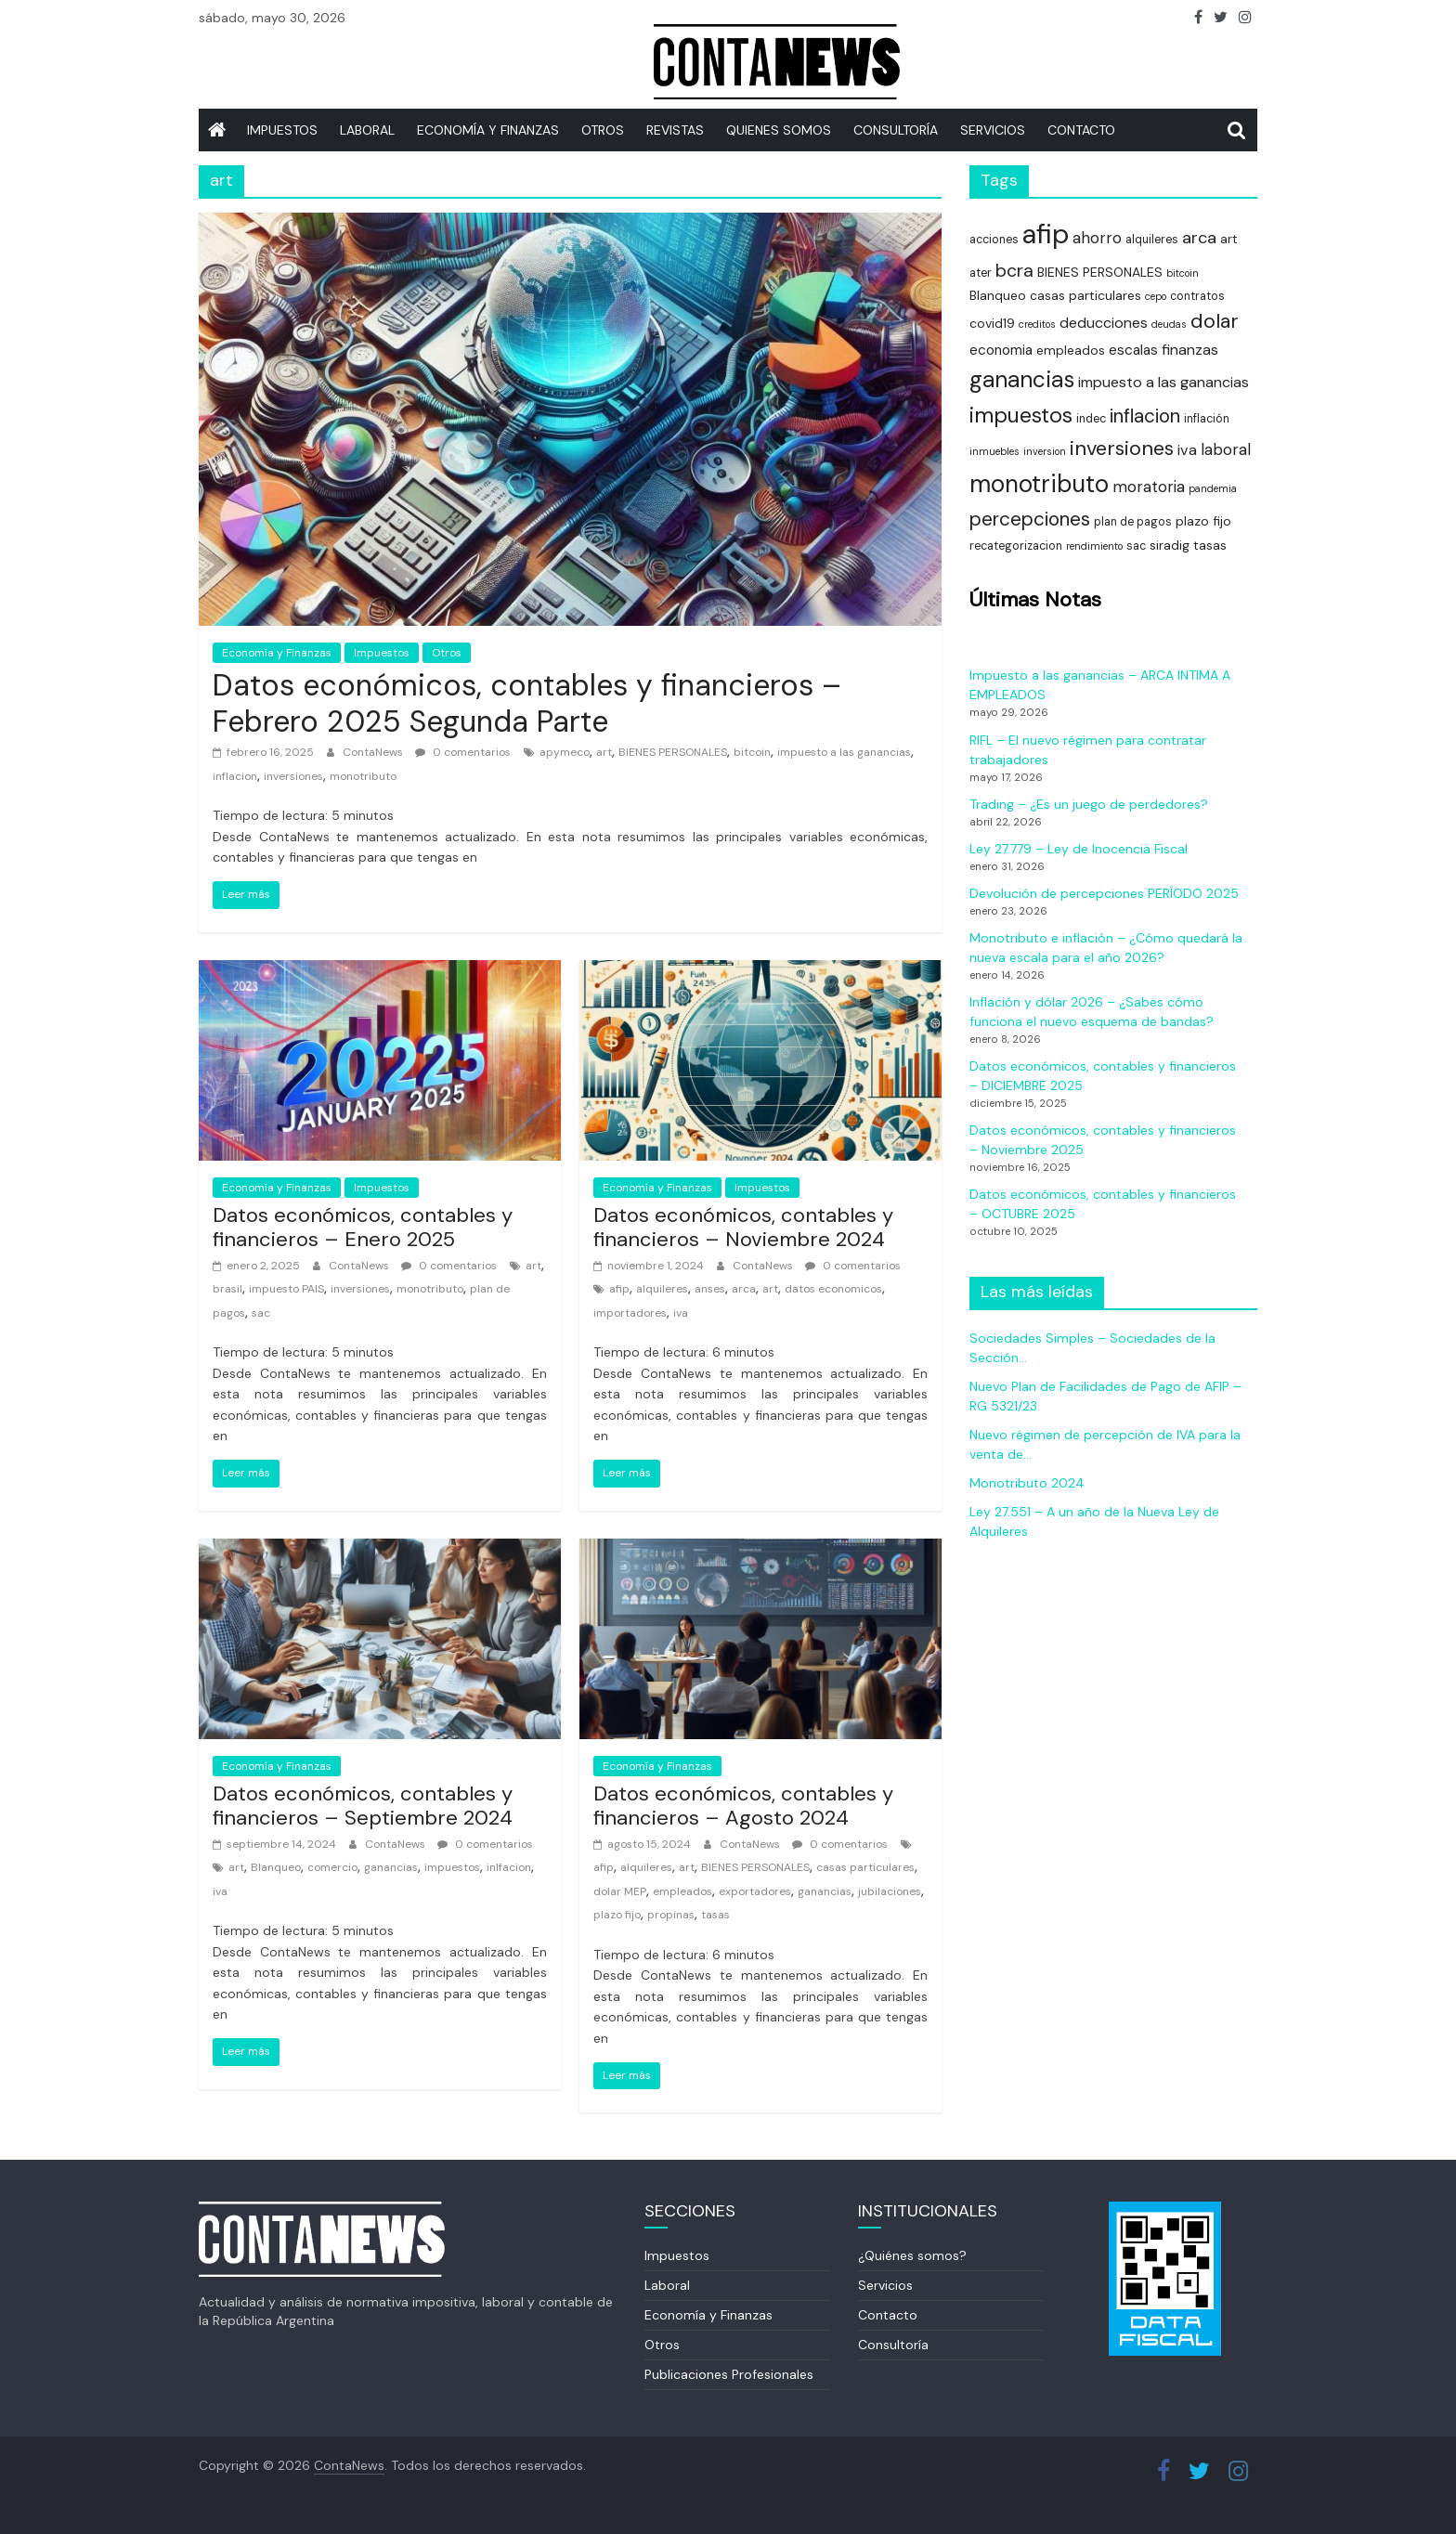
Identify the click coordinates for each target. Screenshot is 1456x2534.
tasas (715, 1914)
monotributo (363, 776)
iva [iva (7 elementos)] (1187, 450)
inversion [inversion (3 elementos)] (1044, 451)
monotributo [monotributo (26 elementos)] (1039, 484)
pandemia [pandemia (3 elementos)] (1213, 488)
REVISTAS (675, 130)
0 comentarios (463, 752)
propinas (671, 1914)
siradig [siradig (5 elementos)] (1170, 545)
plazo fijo (617, 1914)
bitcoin (752, 752)
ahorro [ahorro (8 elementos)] (1097, 237)
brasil (227, 1288)
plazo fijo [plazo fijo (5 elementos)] (1203, 521)
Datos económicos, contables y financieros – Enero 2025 (363, 1227)
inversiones (293, 776)
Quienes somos (778, 130)
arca (744, 1288)
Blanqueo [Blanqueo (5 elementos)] (997, 295)
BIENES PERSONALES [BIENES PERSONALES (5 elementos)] (1100, 272)
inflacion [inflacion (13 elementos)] (1145, 415)
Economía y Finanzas (488, 130)
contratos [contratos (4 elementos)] (1197, 296)
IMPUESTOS (282, 130)
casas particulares (865, 1867)
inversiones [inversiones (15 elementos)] (1122, 448)
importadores (630, 1313)
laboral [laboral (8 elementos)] (1226, 449)
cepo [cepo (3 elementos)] (1155, 296)
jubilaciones (889, 1891)
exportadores (755, 1891)
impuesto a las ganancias (844, 752)
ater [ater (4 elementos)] (980, 273)
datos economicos (833, 1288)
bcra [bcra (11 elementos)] (1014, 270)
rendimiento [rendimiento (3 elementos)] (1094, 545)
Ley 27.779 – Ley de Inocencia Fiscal (1078, 848)
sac (261, 1313)
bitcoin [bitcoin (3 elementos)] (1182, 272)
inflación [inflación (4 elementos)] (1206, 418)
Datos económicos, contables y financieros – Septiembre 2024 (363, 1805)
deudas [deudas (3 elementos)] (1169, 324)
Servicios (885, 2285)
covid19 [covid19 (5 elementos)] (992, 323)
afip (619, 1288)
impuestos (452, 1867)
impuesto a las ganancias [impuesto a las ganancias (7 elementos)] (1163, 382)
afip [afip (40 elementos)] (1045, 234)
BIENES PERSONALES (672, 752)
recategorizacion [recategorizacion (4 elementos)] (1015, 546)
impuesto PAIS (286, 1288)
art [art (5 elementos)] (1229, 238)
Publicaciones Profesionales (728, 2374)
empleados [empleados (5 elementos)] (1070, 350)
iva (680, 1313)
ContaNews (374, 752)
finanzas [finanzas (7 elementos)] (1190, 349)
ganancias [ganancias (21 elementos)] (1021, 380)
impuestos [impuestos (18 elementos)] (1020, 415)
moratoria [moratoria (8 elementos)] (1148, 486)
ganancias (391, 1867)
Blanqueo (276, 1867)
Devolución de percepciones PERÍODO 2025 (1104, 893)
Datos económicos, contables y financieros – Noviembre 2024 (743, 1227)
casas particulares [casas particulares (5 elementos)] (1085, 295)
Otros (602, 130)
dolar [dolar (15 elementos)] (1214, 320)
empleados (682, 1891)
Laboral (367, 130)
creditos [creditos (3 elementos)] (1037, 324)
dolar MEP (619, 1891)
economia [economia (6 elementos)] (1001, 350)
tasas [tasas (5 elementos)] (1210, 545)
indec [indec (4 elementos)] (1091, 418)
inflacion (235, 776)
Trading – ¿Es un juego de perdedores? (1088, 804)
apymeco (565, 752)
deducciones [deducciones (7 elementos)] (1104, 322)
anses (710, 1288)
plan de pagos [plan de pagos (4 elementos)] (1133, 521)
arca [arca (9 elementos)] (1199, 238)
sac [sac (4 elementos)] (1136, 546)
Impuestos (382, 652)
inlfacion (509, 1867)
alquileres (662, 1288)
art (604, 752)
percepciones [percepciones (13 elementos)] (1029, 518)
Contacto (1081, 130)
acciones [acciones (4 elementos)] (994, 239)
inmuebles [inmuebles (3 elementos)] (994, 451)
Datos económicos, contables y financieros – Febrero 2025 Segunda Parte (527, 703)
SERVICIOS (992, 130)
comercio (332, 1867)
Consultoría (895, 130)
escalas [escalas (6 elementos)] (1133, 350)
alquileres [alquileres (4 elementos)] (1151, 239)
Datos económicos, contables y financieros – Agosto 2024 (743, 1805)
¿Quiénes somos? (912, 2255)
